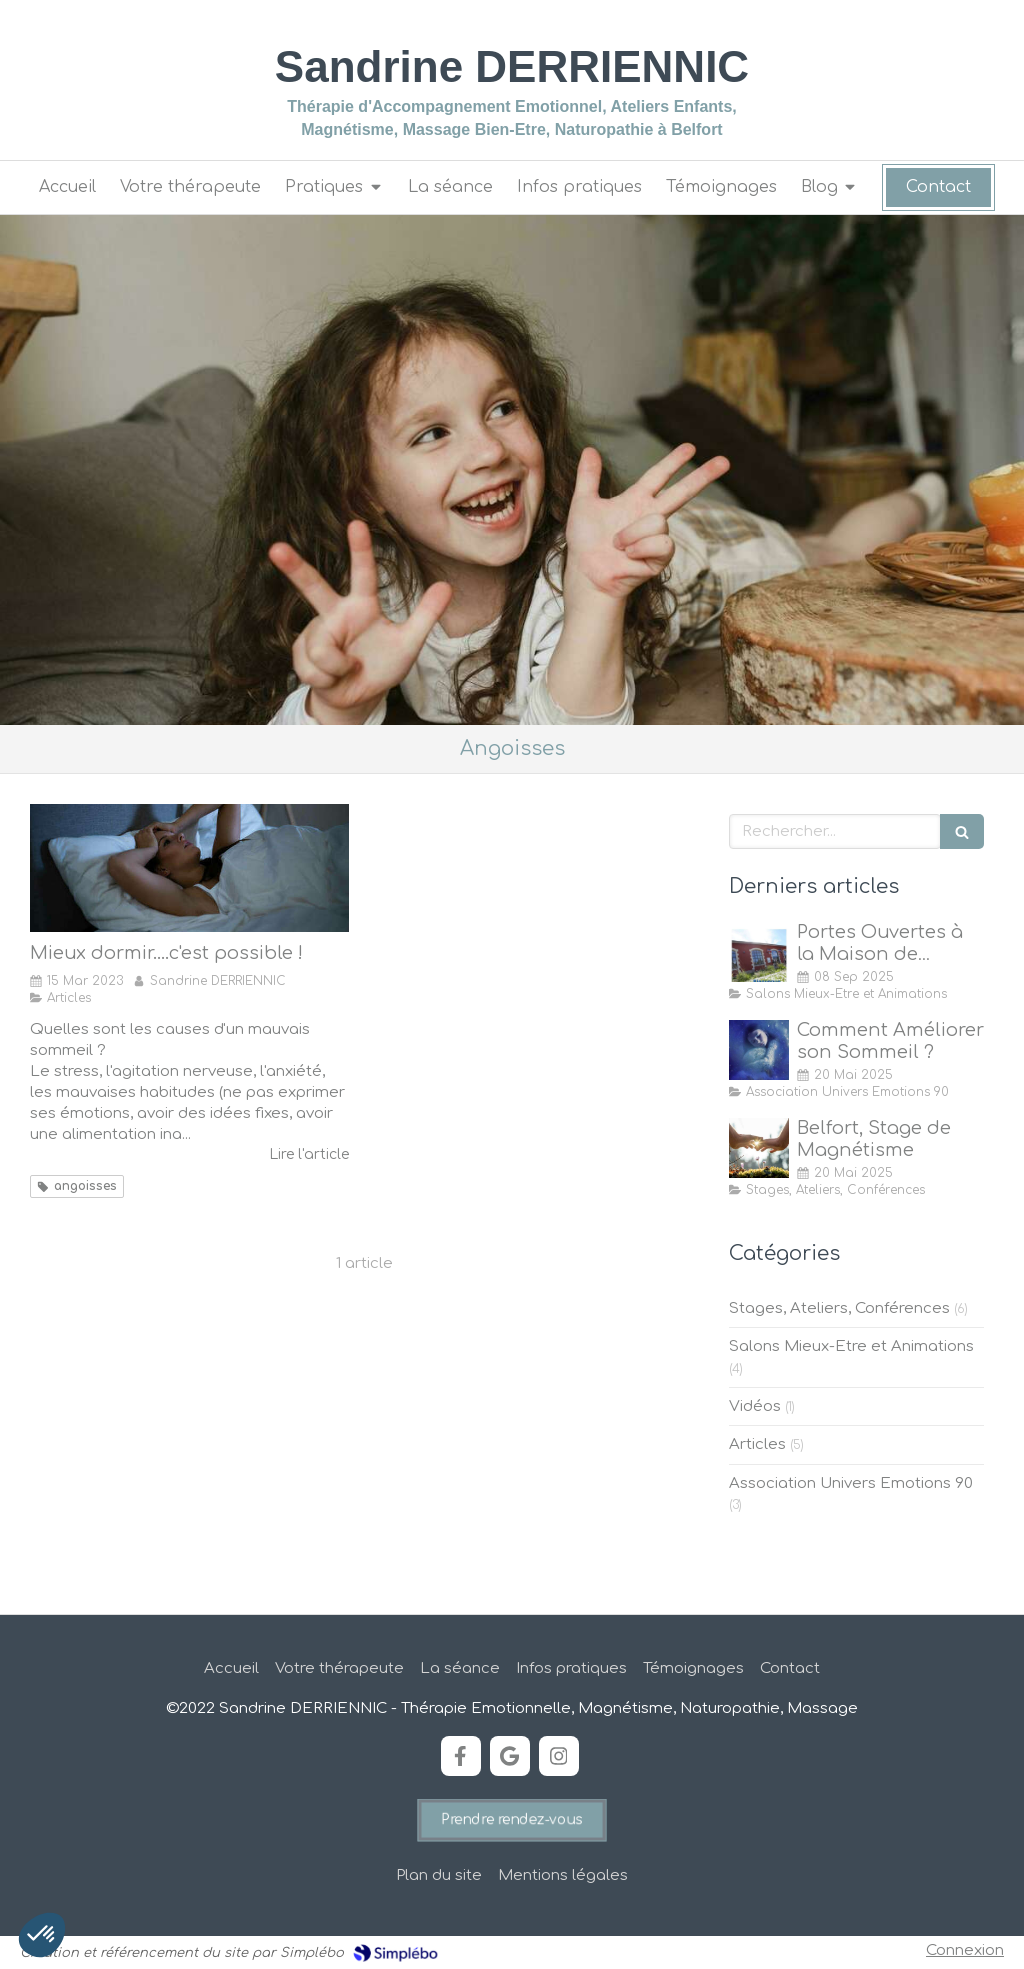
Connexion (965, 1950)
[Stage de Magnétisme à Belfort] (759, 1148)
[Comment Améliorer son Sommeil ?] (759, 1050)
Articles (757, 1444)
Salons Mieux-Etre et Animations (851, 1346)
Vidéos (755, 1406)
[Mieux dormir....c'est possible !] (189, 868)
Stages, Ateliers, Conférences (839, 1308)
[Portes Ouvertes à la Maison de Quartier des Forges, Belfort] (759, 952)
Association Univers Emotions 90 (851, 1483)
